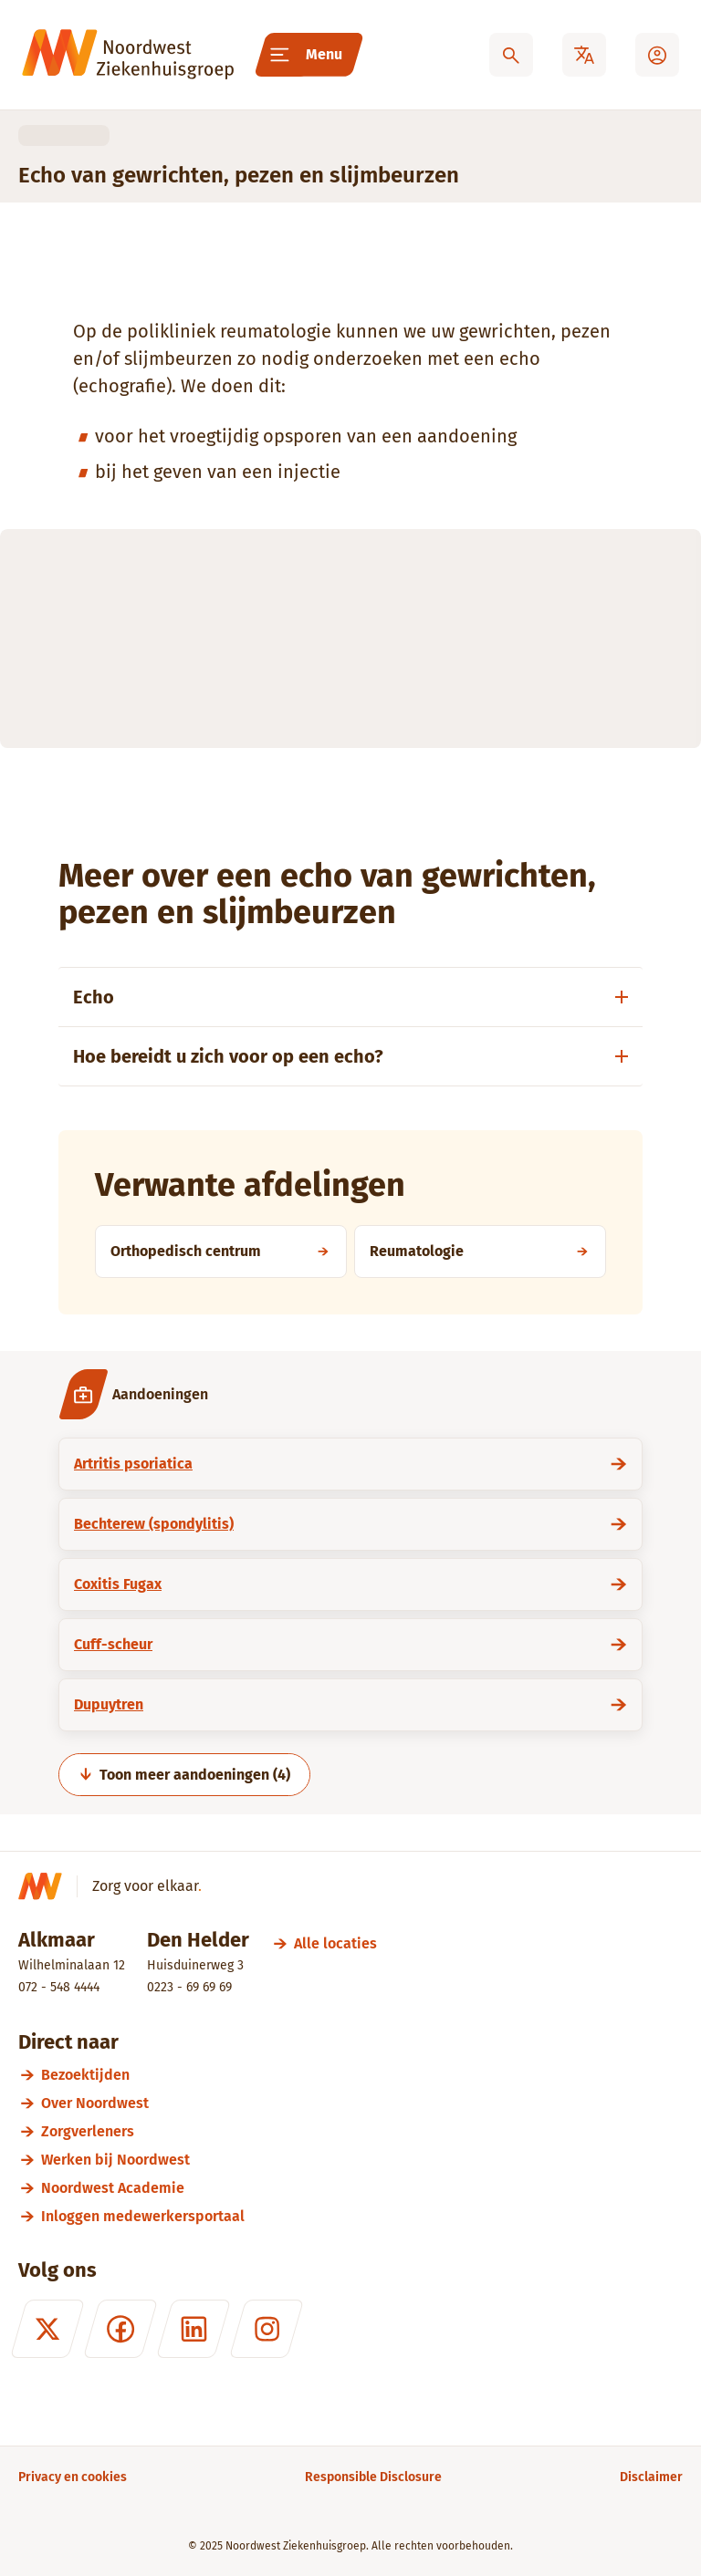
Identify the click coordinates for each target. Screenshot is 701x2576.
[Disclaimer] (651, 2477)
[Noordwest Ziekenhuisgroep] (128, 54)
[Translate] (584, 55)
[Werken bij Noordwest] (362, 2159)
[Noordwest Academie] (362, 2187)
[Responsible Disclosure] (373, 2477)
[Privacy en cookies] (72, 2477)
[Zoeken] (511, 55)
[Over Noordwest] (362, 2103)
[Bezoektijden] (362, 2074)
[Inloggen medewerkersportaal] (362, 2216)
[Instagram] (266, 2329)
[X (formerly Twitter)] (47, 2329)
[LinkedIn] (193, 2329)
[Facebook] (120, 2329)
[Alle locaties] (335, 1943)
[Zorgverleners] (362, 2131)
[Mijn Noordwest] (657, 55)
